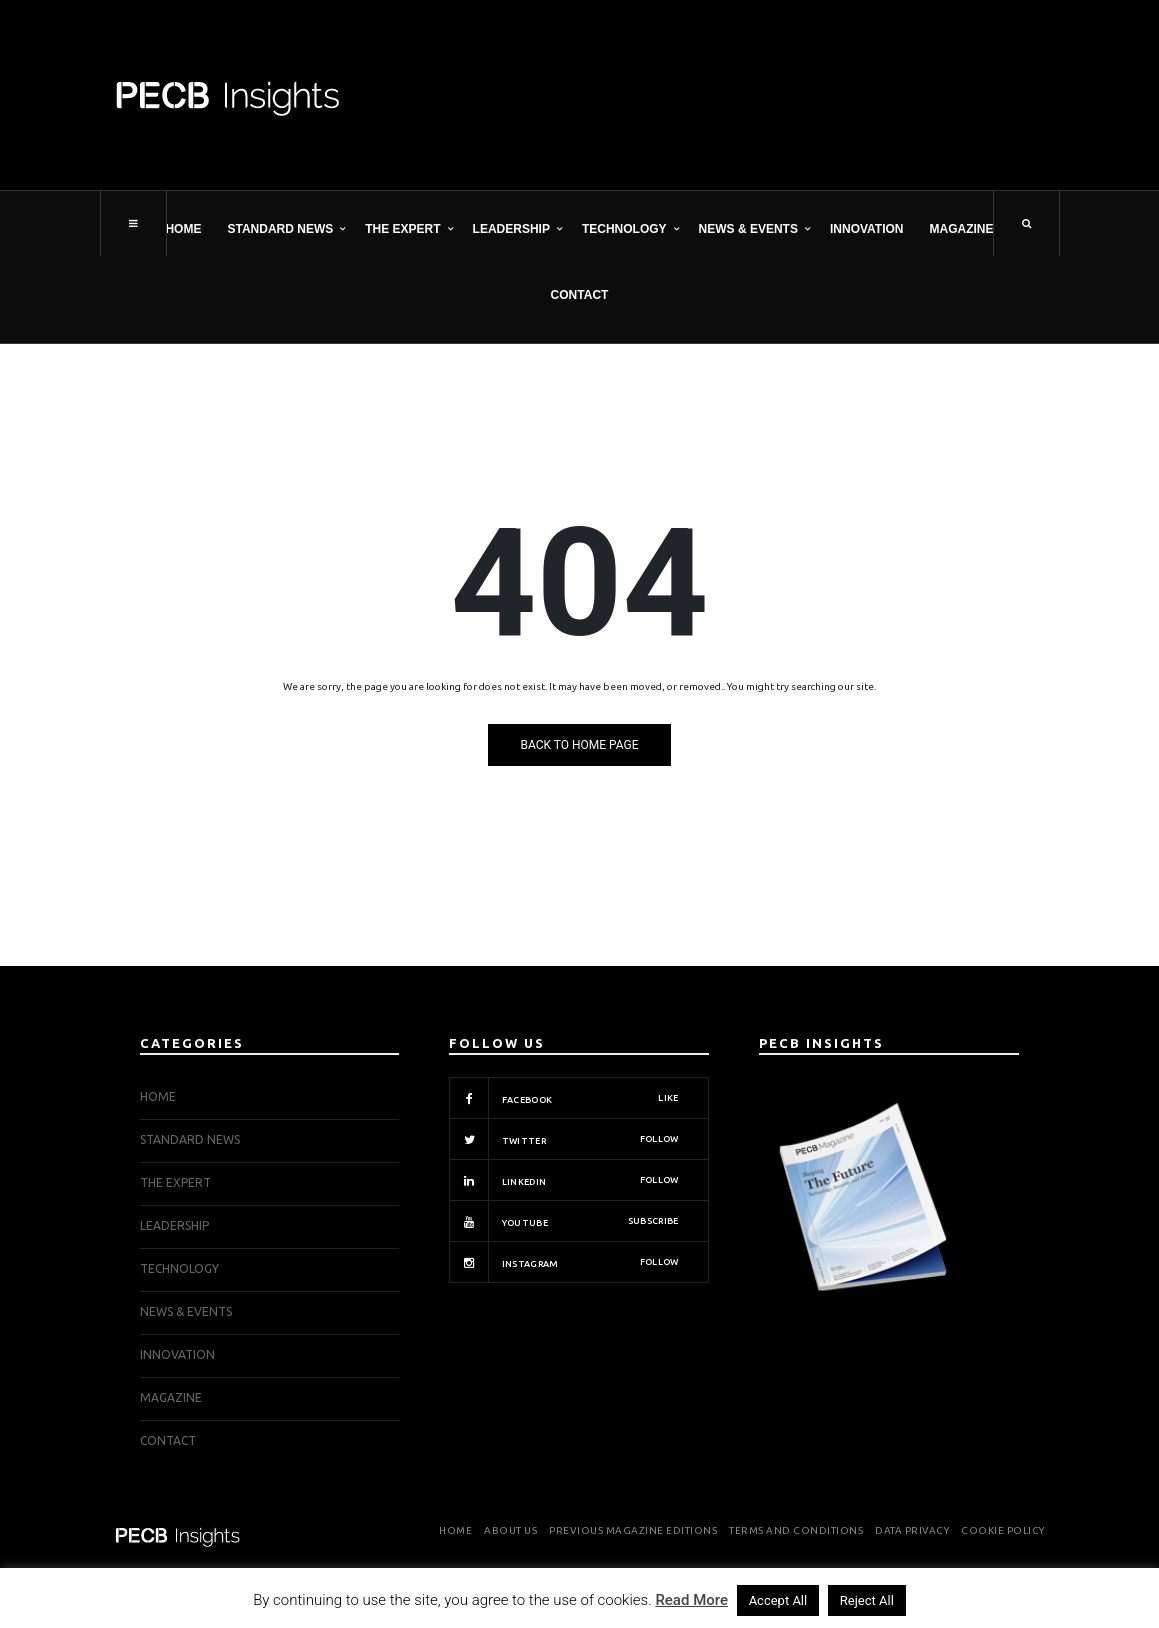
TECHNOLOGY (624, 229)
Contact (580, 295)
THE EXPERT (402, 229)
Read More (691, 1600)
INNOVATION (867, 229)
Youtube (563, 1221)
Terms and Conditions (796, 1530)
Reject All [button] (867, 1600)
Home (183, 229)
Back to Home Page (579, 745)
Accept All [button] (778, 1600)
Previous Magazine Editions (633, 1530)
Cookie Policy (1003, 1530)
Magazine (962, 229)
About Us (510, 1530)
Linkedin (563, 1180)
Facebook (563, 1098)
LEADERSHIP (511, 229)
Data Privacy (912, 1530)
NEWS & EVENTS (748, 229)
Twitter (563, 1139)
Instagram (563, 1262)
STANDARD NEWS (280, 229)
